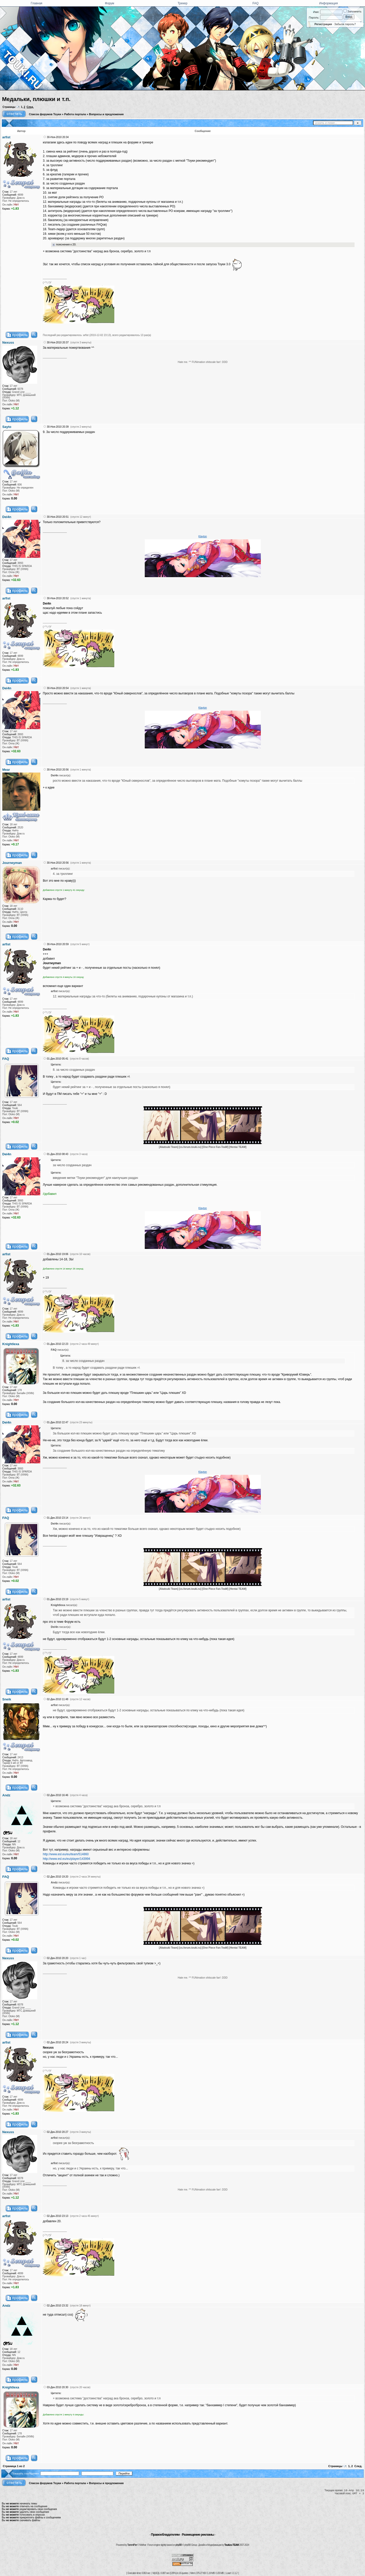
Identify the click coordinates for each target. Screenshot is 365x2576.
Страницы (9, 107)
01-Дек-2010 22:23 (57, 1344)
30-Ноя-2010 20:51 (58, 516)
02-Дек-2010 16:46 (57, 1795)
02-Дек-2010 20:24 (57, 2042)
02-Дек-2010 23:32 (57, 2305)
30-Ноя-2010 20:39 (58, 426)
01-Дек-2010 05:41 (57, 1058)
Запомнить (352, 11)
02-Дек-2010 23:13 (57, 2216)
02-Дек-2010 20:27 (57, 2132)
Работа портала (75, 114)
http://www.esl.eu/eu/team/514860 (66, 1854)
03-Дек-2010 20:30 (57, 2387)
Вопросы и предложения (106, 114)
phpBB (178, 2545)
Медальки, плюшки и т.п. (36, 99)
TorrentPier (132, 2545)
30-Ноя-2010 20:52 (58, 598)
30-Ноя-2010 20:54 (58, 688)
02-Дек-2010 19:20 (57, 1876)
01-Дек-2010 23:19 (57, 1599)
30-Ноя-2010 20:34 (58, 137)
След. (30, 107)
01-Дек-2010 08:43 (57, 1154)
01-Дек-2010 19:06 (57, 1254)
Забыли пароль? (345, 24)
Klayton (202, 536)
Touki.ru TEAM (231, 2545)
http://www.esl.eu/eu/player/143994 (66, 1859)
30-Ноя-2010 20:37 (58, 342)
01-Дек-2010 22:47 (57, 1422)
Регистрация (323, 24)
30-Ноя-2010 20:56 (58, 769)
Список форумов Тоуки (45, 114)
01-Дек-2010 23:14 (57, 1517)
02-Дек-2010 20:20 (57, 1958)
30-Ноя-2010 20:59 (58, 944)
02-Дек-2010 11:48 (57, 1699)
